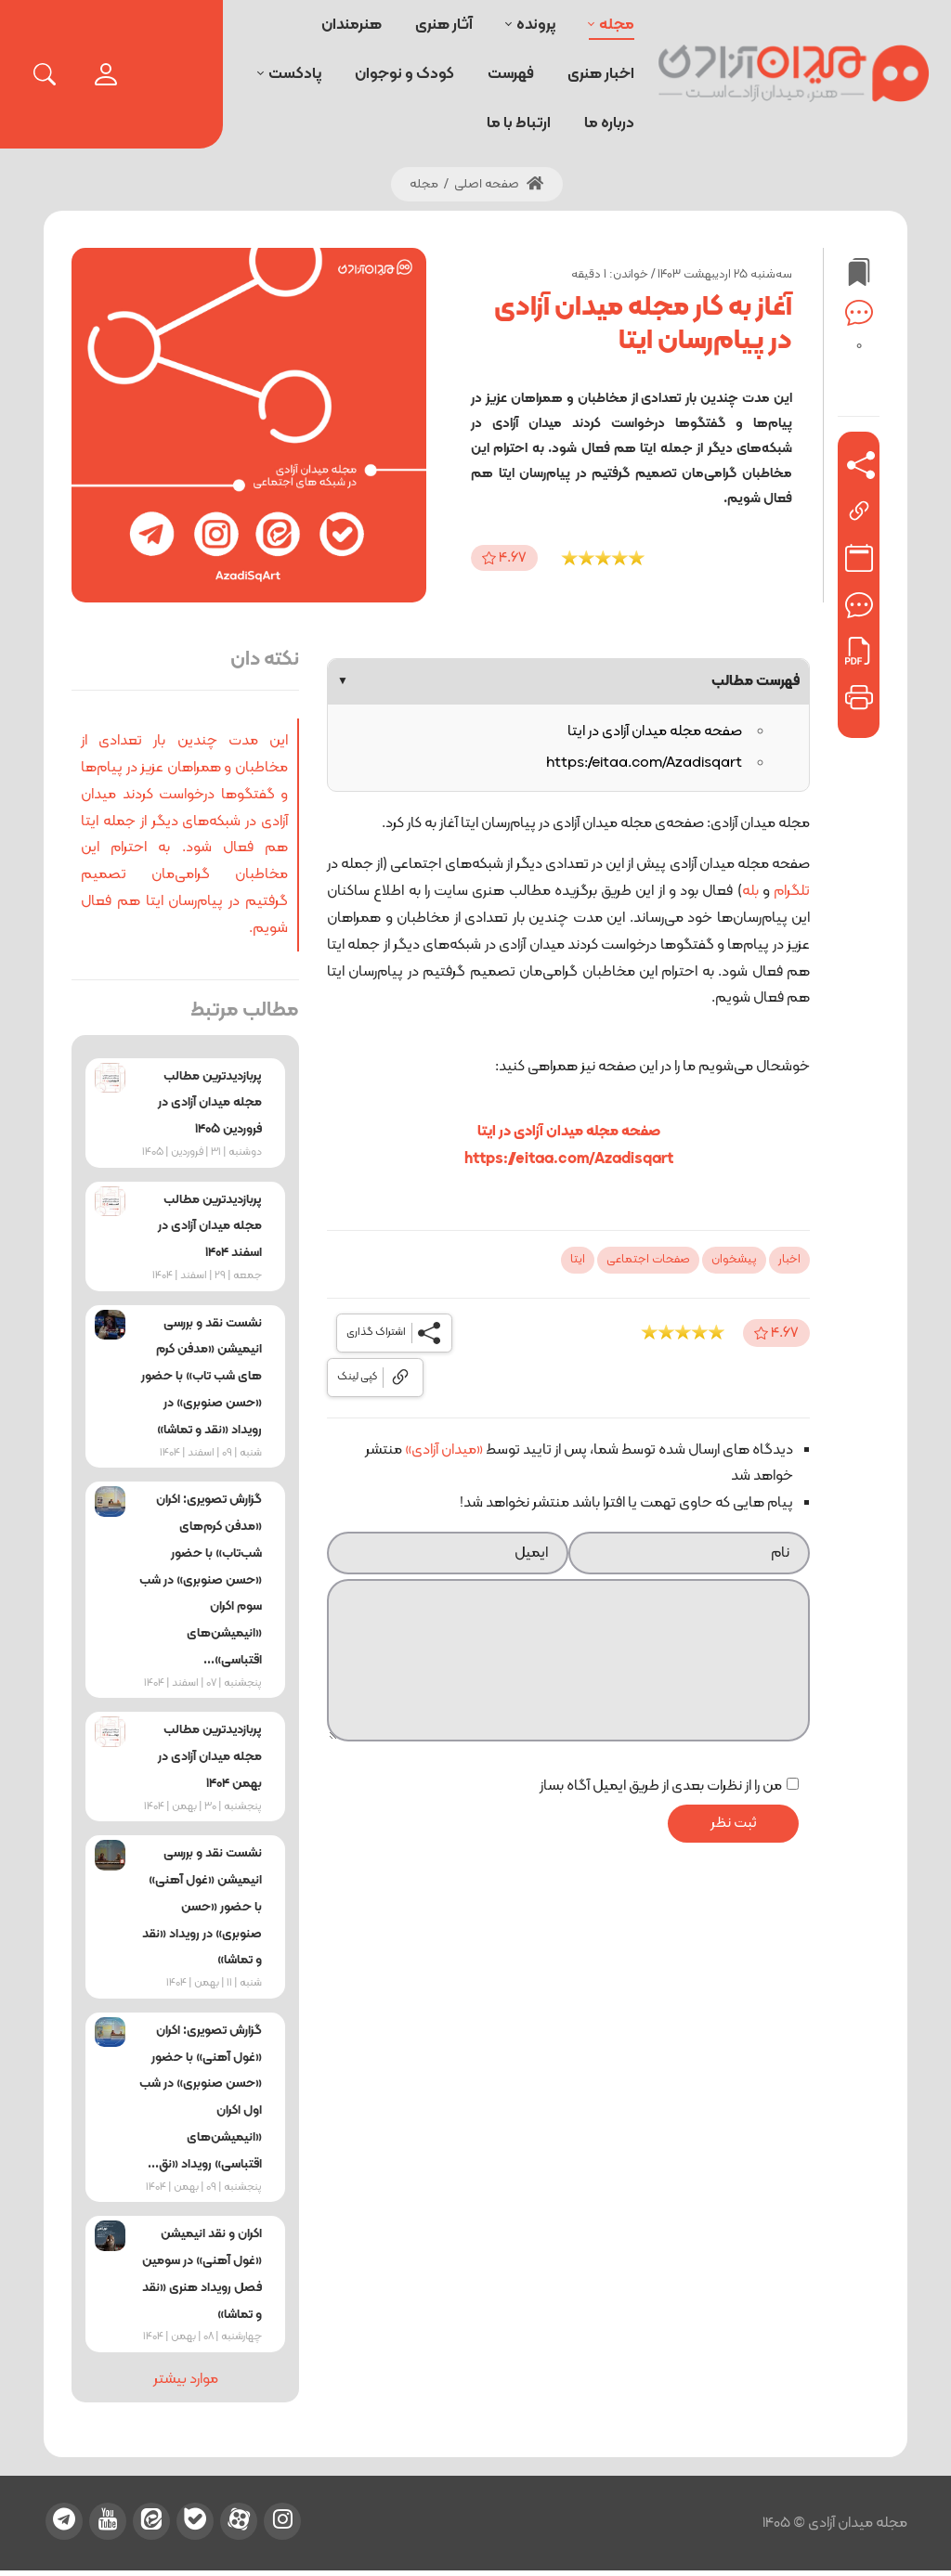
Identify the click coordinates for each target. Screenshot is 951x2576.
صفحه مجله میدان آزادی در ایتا (654, 731)
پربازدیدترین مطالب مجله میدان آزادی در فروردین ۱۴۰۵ (210, 1103)
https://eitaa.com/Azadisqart (644, 763)
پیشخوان (734, 1259)
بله (750, 891)
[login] (106, 74)
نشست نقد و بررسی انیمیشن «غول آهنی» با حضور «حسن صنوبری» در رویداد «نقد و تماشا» (202, 1907)
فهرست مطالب (568, 681)
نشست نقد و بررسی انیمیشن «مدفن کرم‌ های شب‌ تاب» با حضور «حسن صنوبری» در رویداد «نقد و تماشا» (201, 1377)
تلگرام (792, 891)
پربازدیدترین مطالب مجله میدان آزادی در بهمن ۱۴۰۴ (210, 1756)
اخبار (789, 1259)
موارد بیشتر (185, 2379)
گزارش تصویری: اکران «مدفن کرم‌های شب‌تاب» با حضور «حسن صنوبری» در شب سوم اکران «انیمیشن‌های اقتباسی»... (200, 1580)
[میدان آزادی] (794, 74)
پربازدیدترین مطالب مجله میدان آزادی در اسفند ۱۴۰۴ (210, 1226)
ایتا (577, 1259)
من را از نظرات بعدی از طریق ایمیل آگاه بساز (661, 1786)
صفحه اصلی (498, 184)
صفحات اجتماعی (648, 1259)
